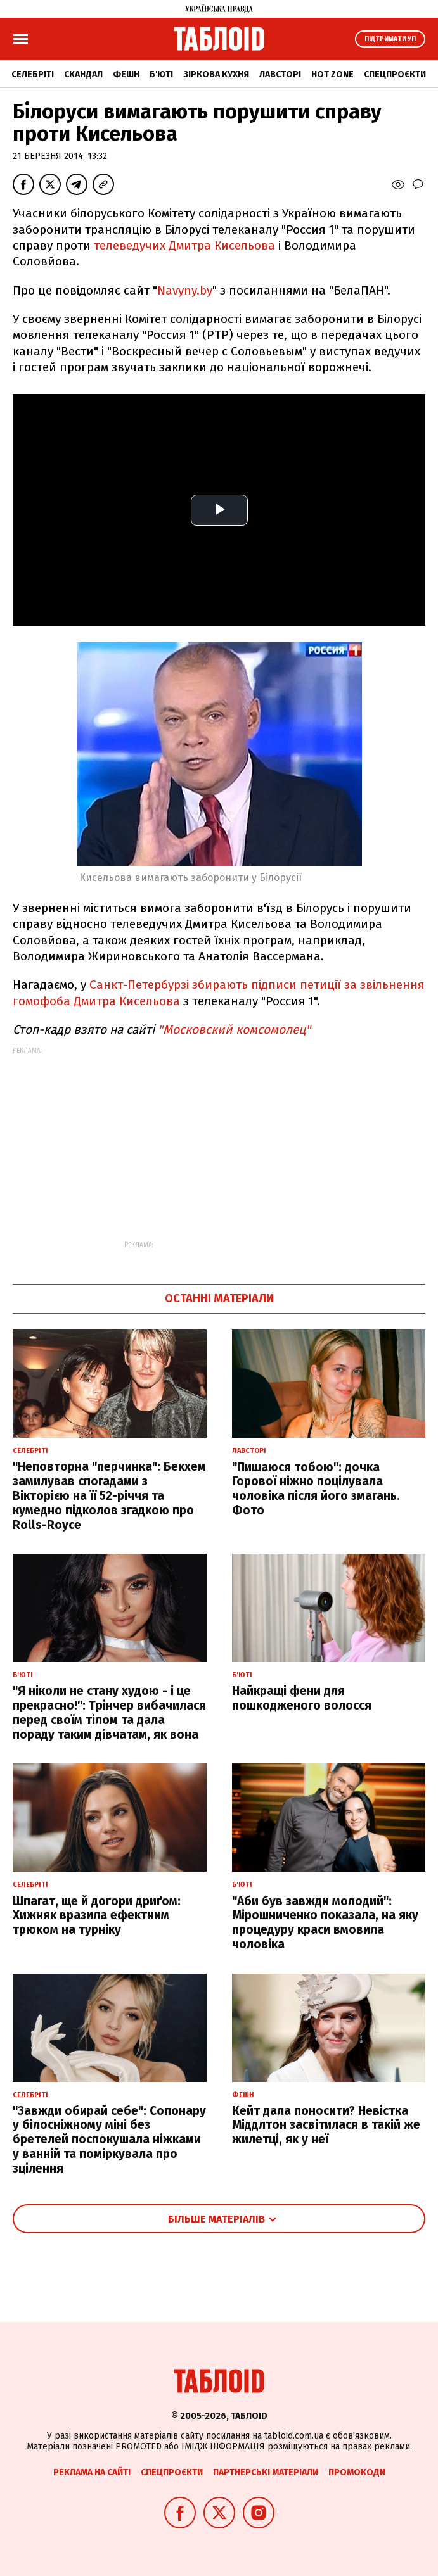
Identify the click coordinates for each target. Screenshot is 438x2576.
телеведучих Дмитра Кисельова (184, 245)
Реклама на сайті (92, 2472)
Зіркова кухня (216, 74)
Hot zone (332, 74)
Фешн (126, 74)
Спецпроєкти (395, 74)
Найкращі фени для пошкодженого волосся (301, 1698)
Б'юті (161, 74)
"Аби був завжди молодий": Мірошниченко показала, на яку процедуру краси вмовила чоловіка (325, 1922)
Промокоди (356, 2472)
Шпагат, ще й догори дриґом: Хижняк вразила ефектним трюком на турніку (97, 1916)
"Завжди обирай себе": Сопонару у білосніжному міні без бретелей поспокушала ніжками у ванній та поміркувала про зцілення (109, 2139)
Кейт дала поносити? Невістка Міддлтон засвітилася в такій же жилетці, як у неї (326, 2125)
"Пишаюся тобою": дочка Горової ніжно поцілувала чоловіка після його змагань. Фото (316, 1489)
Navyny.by (184, 290)
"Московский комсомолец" (234, 1029)
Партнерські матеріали (265, 2472)
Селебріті (32, 74)
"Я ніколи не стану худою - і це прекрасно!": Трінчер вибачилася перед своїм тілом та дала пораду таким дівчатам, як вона (109, 1712)
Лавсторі (280, 74)
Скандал (83, 74)
